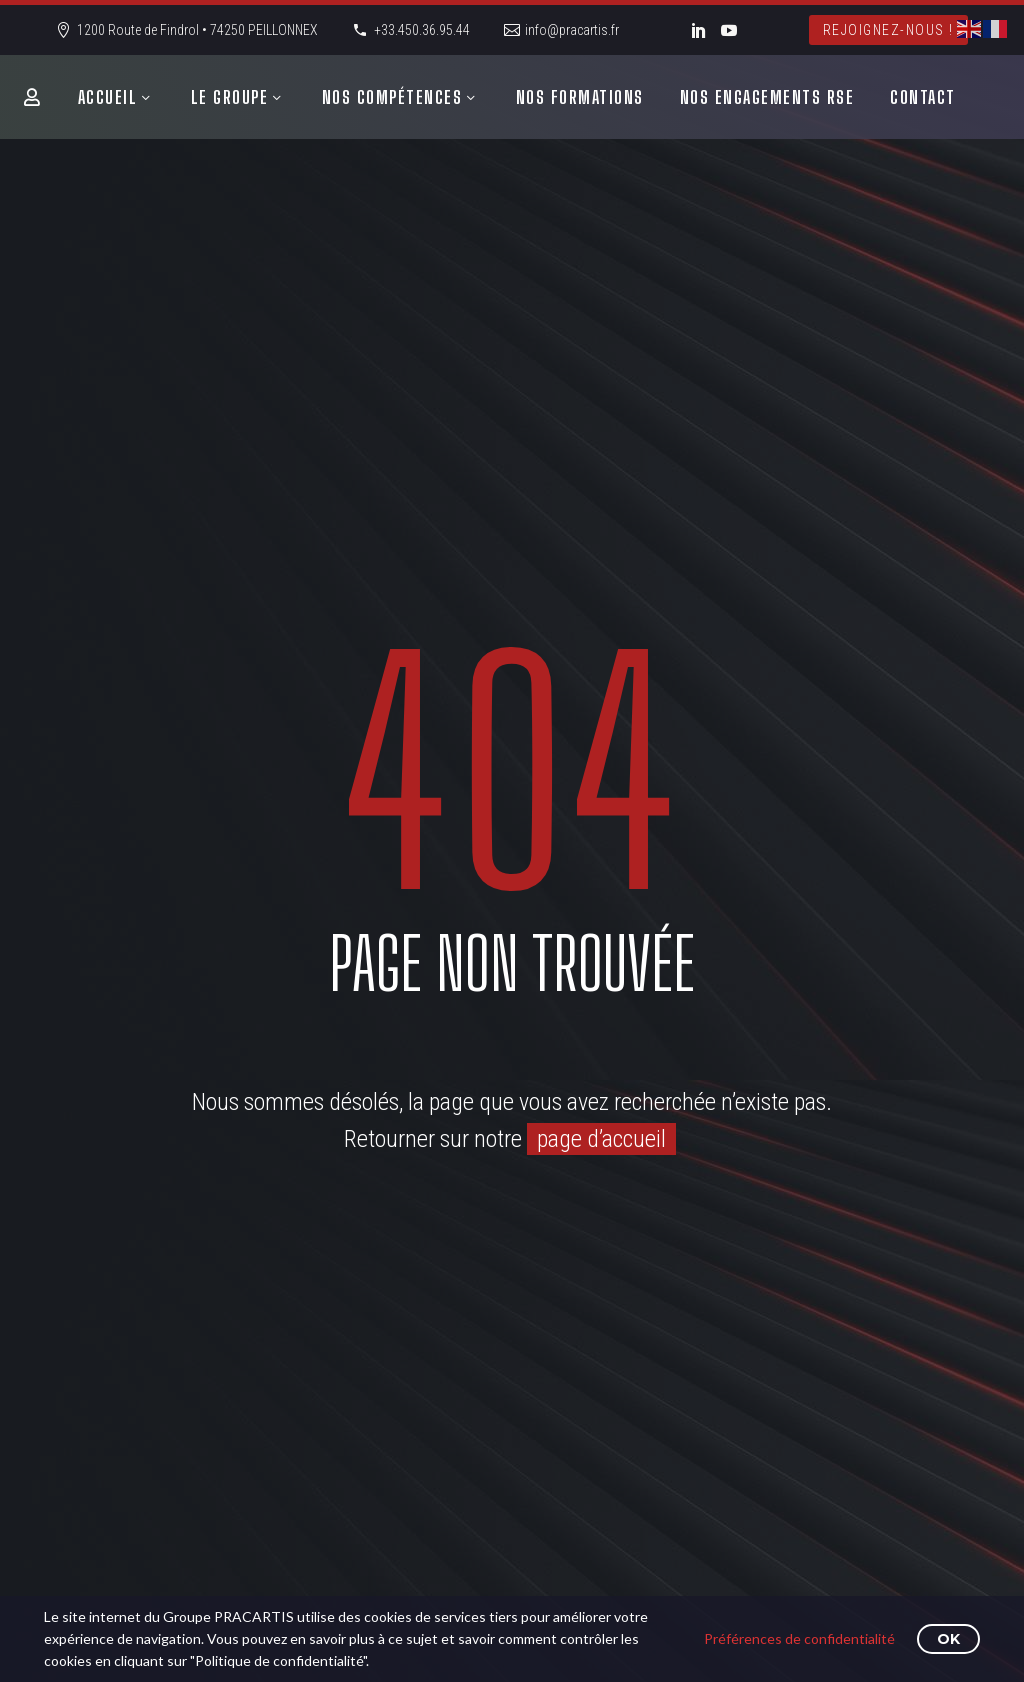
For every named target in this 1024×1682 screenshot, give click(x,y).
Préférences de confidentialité (799, 1638)
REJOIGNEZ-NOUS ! (888, 30)
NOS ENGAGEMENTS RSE (767, 97)
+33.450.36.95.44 (422, 30)
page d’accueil (601, 1139)
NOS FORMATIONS (580, 97)
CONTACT (923, 97)
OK (948, 1639)
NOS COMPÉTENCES (392, 97)
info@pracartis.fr (572, 30)
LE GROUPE (230, 97)
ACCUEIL (108, 97)
